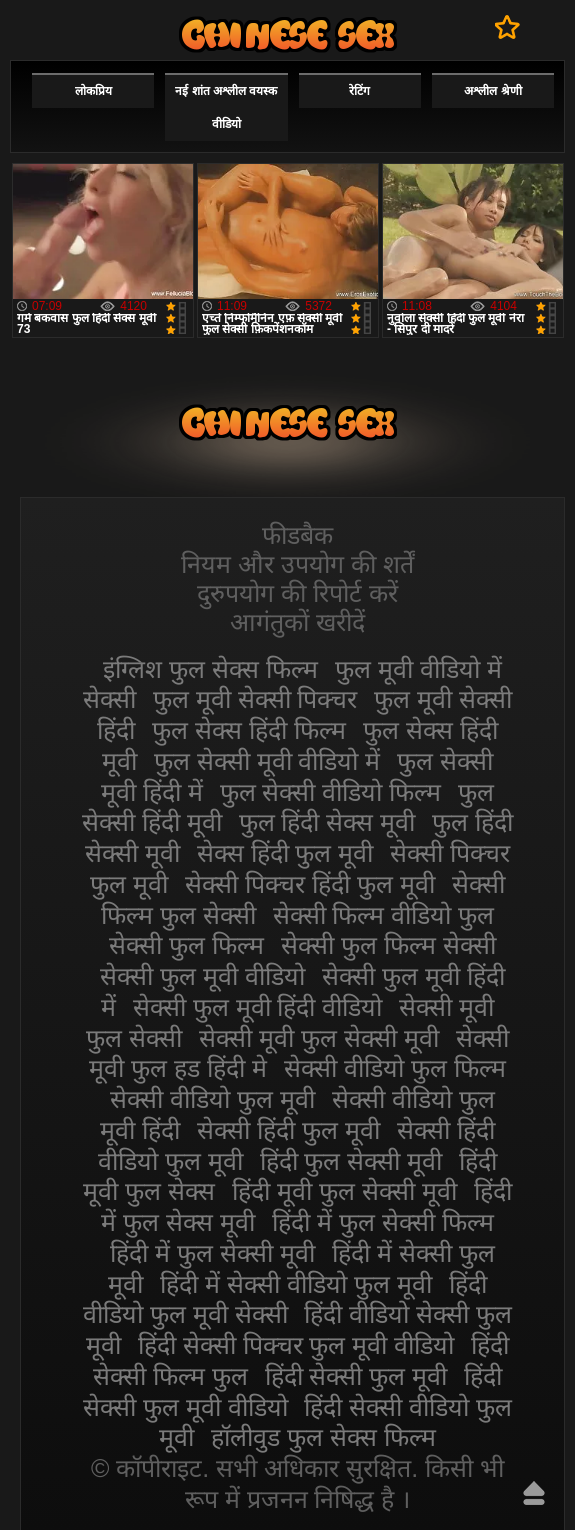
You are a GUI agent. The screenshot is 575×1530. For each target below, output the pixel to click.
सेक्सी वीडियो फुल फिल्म (395, 1068)
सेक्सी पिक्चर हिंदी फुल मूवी (310, 884)
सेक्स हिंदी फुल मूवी (285, 853)
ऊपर (534, 1493)
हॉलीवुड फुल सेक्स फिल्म (323, 1437)
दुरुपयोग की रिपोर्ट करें (297, 593)
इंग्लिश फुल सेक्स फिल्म (210, 669)
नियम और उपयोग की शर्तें (297, 564)
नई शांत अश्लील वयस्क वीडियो (226, 107)
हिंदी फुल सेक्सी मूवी (351, 1161)
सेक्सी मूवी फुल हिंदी (288, 34)
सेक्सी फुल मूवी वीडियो (202, 976)
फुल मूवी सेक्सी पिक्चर (255, 699)
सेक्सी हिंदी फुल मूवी (288, 1130)
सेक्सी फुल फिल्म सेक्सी (388, 945)
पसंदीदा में (507, 27)
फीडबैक (297, 535)
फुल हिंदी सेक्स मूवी (327, 822)
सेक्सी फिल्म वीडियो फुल (384, 915)
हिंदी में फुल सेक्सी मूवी (212, 1253)
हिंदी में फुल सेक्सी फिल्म (383, 1222)
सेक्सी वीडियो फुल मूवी (212, 1099)
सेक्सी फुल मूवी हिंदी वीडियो (258, 1007)
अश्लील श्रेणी (492, 91)
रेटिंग (359, 91)
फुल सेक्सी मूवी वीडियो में (267, 761)
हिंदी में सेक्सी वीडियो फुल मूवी (296, 1284)
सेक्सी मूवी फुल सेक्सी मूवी (319, 1038)
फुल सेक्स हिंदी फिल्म (249, 730)
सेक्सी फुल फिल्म (186, 945)
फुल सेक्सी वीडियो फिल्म (331, 792)
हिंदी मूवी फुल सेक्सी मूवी (344, 1191)
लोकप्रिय (93, 91)
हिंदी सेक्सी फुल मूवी (356, 1376)
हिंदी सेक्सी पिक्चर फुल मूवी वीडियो (296, 1345)
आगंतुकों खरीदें (297, 622)
